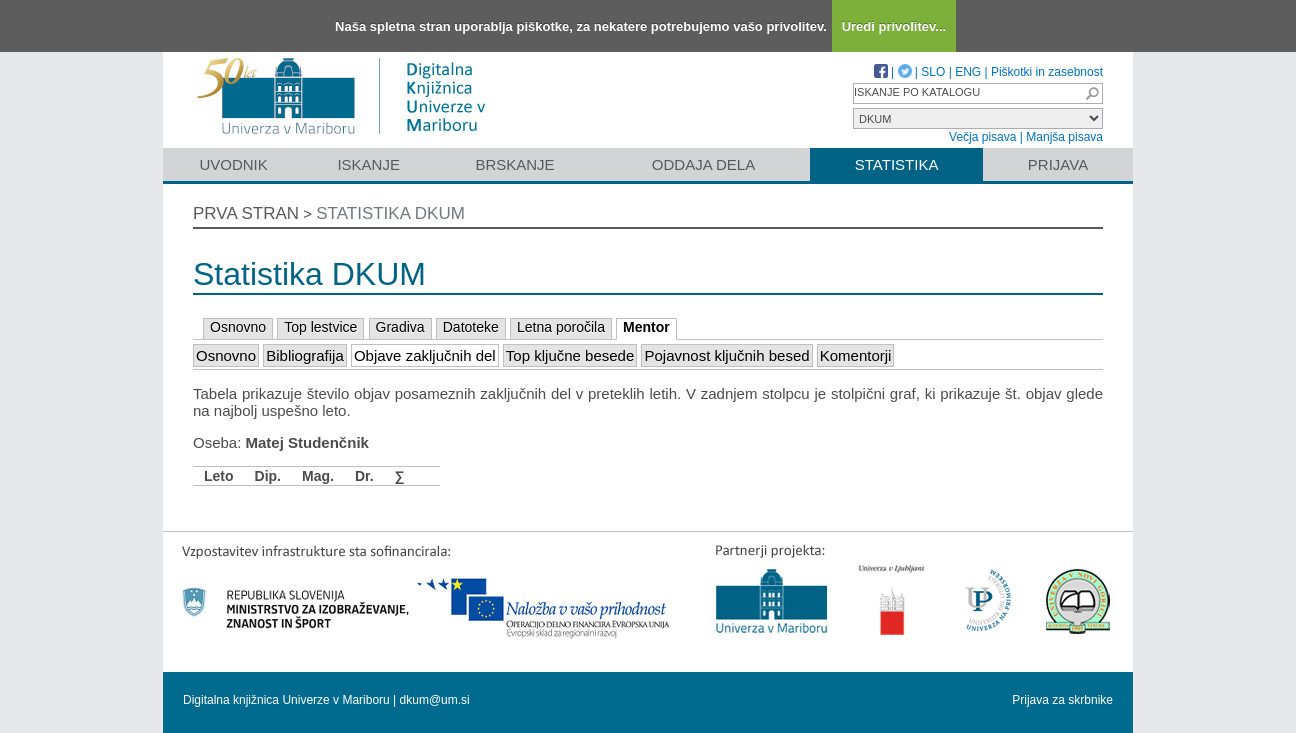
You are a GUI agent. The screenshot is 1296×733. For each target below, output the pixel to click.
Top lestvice (320, 327)
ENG (968, 72)
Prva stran (246, 213)
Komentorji (856, 355)
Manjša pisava (1064, 137)
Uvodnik (233, 164)
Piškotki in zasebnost (1047, 72)
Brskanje (514, 164)
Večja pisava (982, 137)
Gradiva (400, 327)
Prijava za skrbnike (1062, 700)
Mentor (646, 327)
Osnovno (238, 327)
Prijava (1058, 164)
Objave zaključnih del (425, 355)
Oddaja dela (703, 164)
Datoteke (471, 327)
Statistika (897, 164)
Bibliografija (305, 355)
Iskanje (368, 164)
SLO (933, 72)
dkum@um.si (435, 700)
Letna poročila (561, 327)
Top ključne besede (570, 355)
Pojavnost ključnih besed (726, 355)
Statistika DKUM (390, 213)
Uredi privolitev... (894, 26)
